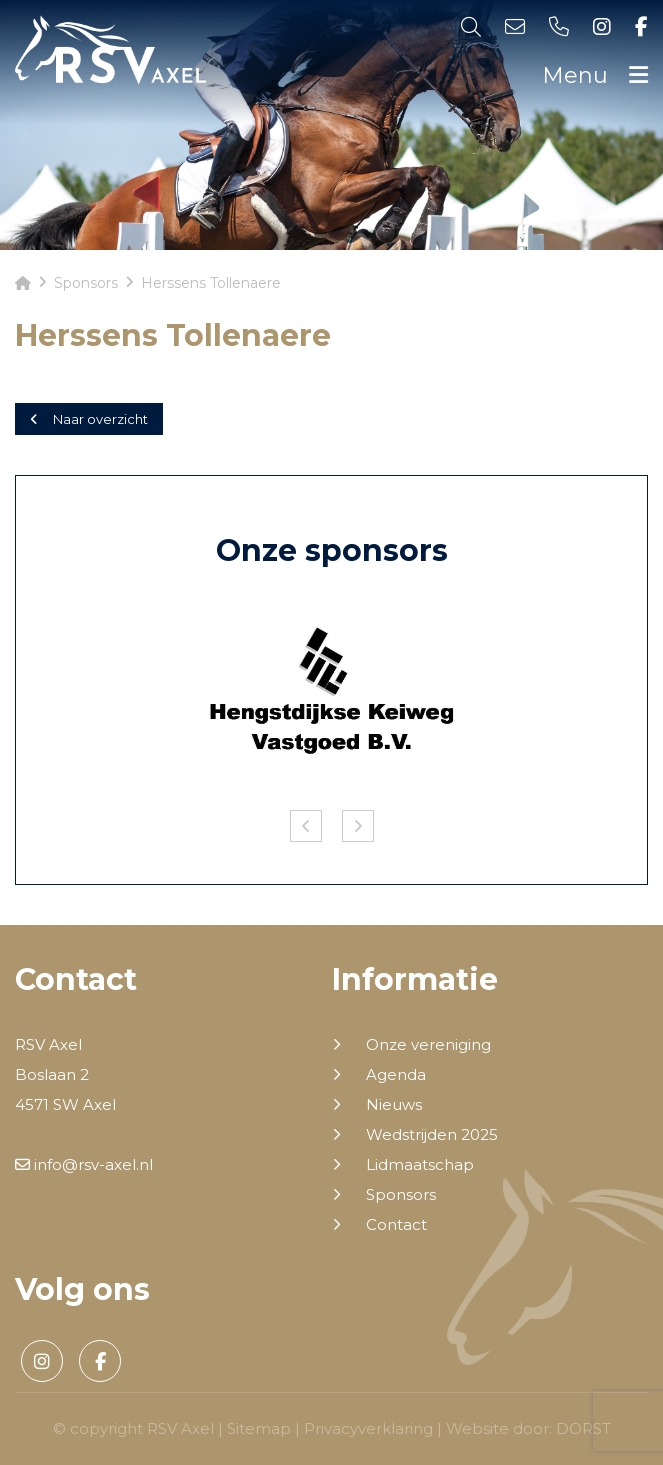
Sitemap (259, 1428)
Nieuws (394, 1105)
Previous (306, 826)
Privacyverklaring (368, 1428)
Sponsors (401, 1195)
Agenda (396, 1075)
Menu (595, 75)
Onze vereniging (428, 1045)
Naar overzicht (89, 419)
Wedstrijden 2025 (432, 1135)
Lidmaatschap (420, 1165)
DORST (583, 1428)
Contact (396, 1225)
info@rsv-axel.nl (84, 1164)
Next (358, 826)
